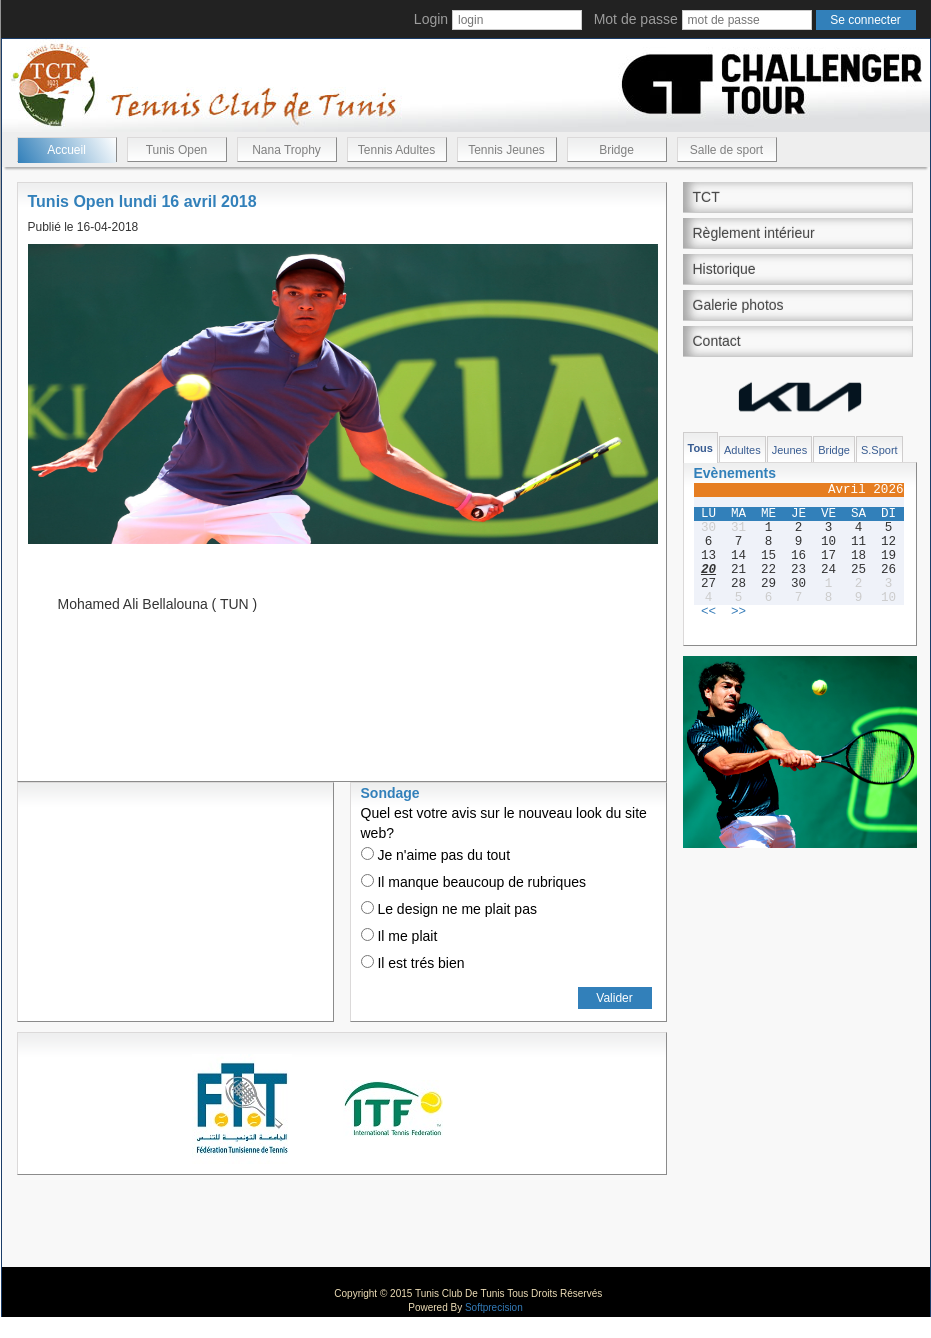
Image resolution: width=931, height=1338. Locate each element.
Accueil (66, 150)
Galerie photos (738, 305)
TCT (706, 197)
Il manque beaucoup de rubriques (473, 882)
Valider (614, 998)
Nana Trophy (286, 150)
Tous (700, 448)
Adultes (742, 450)
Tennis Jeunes (506, 150)
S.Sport (879, 450)
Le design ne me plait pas (449, 909)
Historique (724, 269)
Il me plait (399, 936)
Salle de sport (726, 150)
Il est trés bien (413, 963)
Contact (717, 341)
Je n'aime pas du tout (436, 855)
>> (738, 612)
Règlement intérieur (754, 233)
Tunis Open (177, 150)
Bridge (616, 150)
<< (708, 612)
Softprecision (494, 1307)
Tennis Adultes (396, 150)
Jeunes (789, 450)
